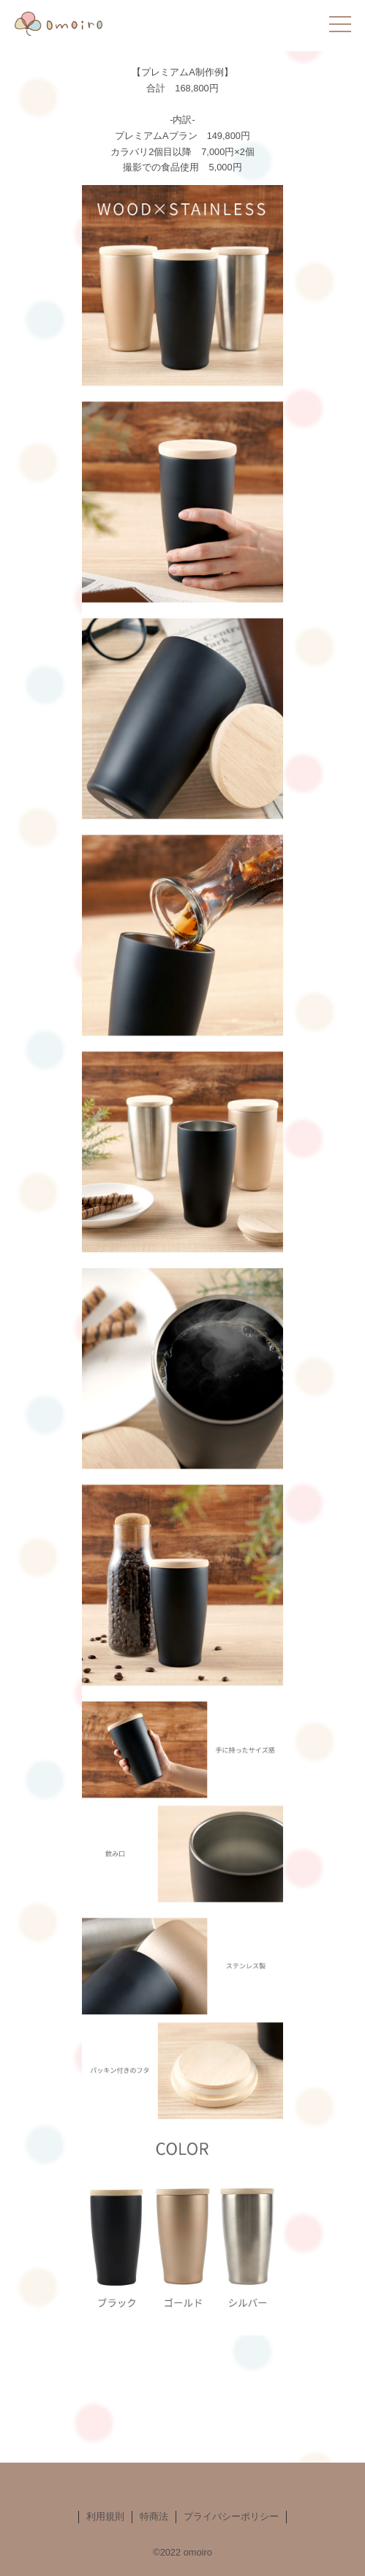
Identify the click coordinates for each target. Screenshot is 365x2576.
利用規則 (105, 2516)
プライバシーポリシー (231, 2516)
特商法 (154, 2516)
